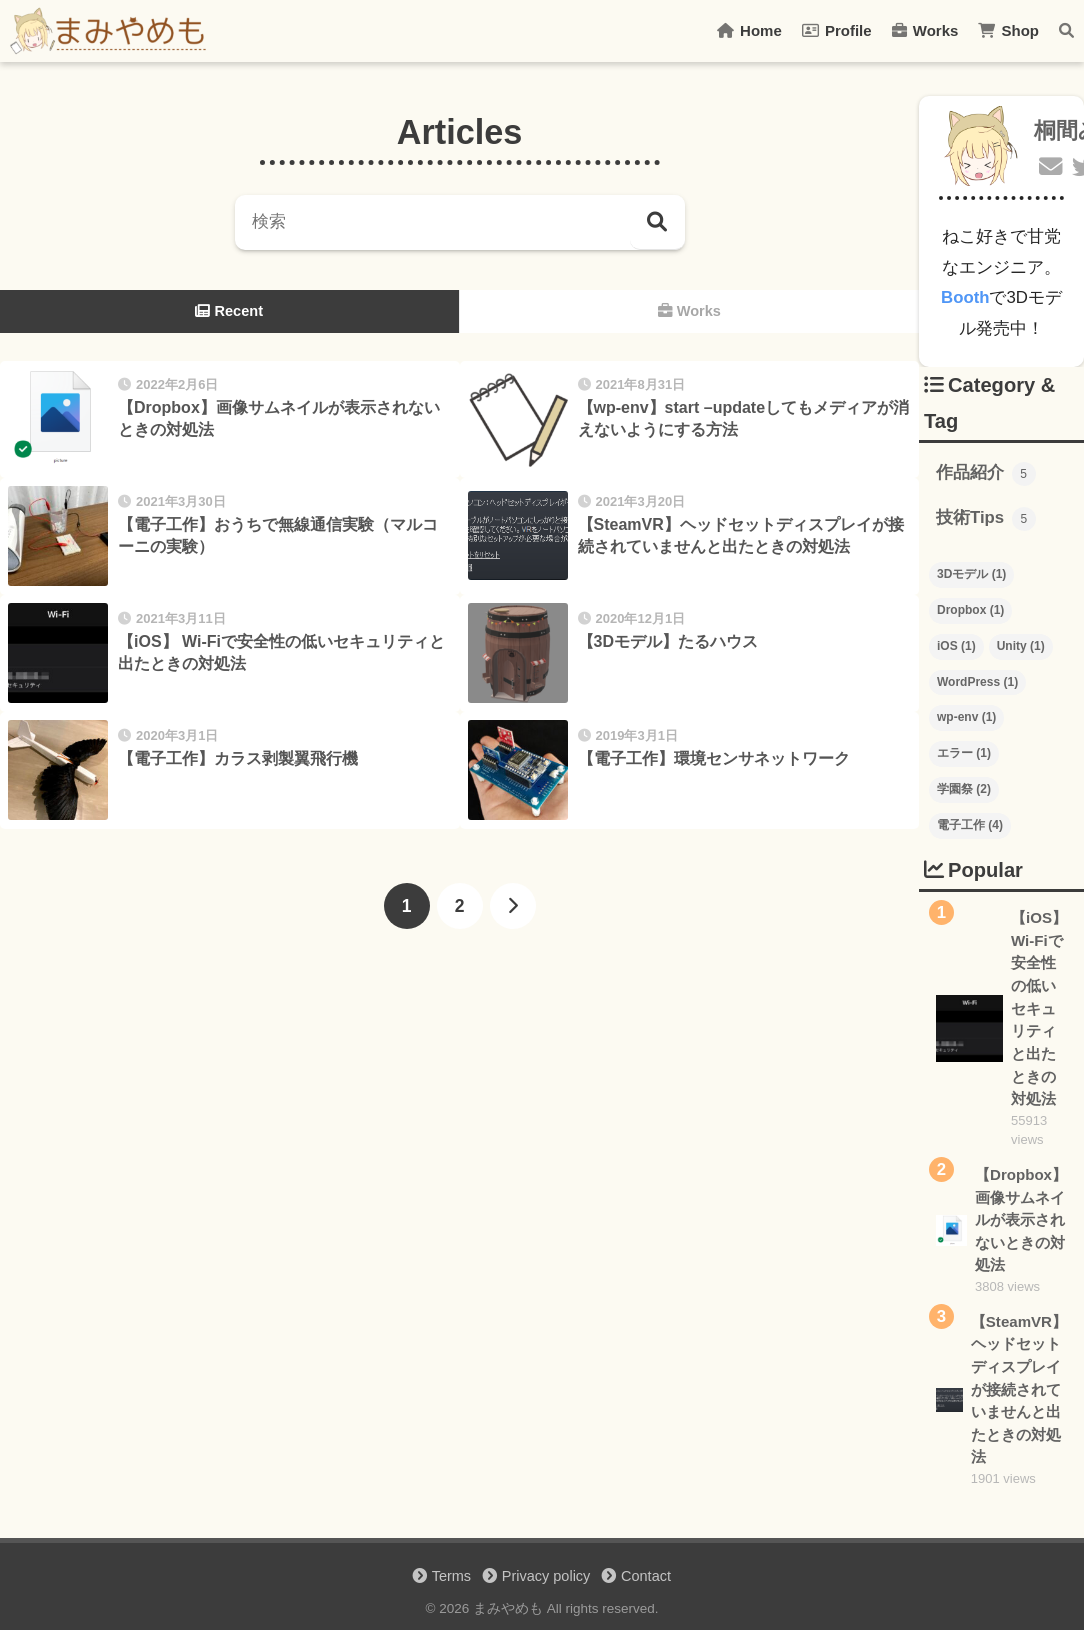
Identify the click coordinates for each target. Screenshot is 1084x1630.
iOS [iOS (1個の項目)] (956, 646)
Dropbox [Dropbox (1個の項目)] (970, 610)
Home (749, 30)
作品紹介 (986, 474)
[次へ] (513, 906)
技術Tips (986, 519)
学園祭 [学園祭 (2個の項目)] (964, 789)
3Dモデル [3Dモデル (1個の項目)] (971, 574)
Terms (451, 1576)
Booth (965, 297)
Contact (646, 1576)
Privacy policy (546, 1576)
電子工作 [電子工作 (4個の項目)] (970, 825)
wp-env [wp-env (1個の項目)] (966, 717)
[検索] (657, 222)
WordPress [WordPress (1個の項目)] (977, 682)
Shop (1008, 30)
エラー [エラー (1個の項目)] (964, 753)
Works (925, 30)
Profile (837, 30)
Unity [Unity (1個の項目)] (1021, 646)
